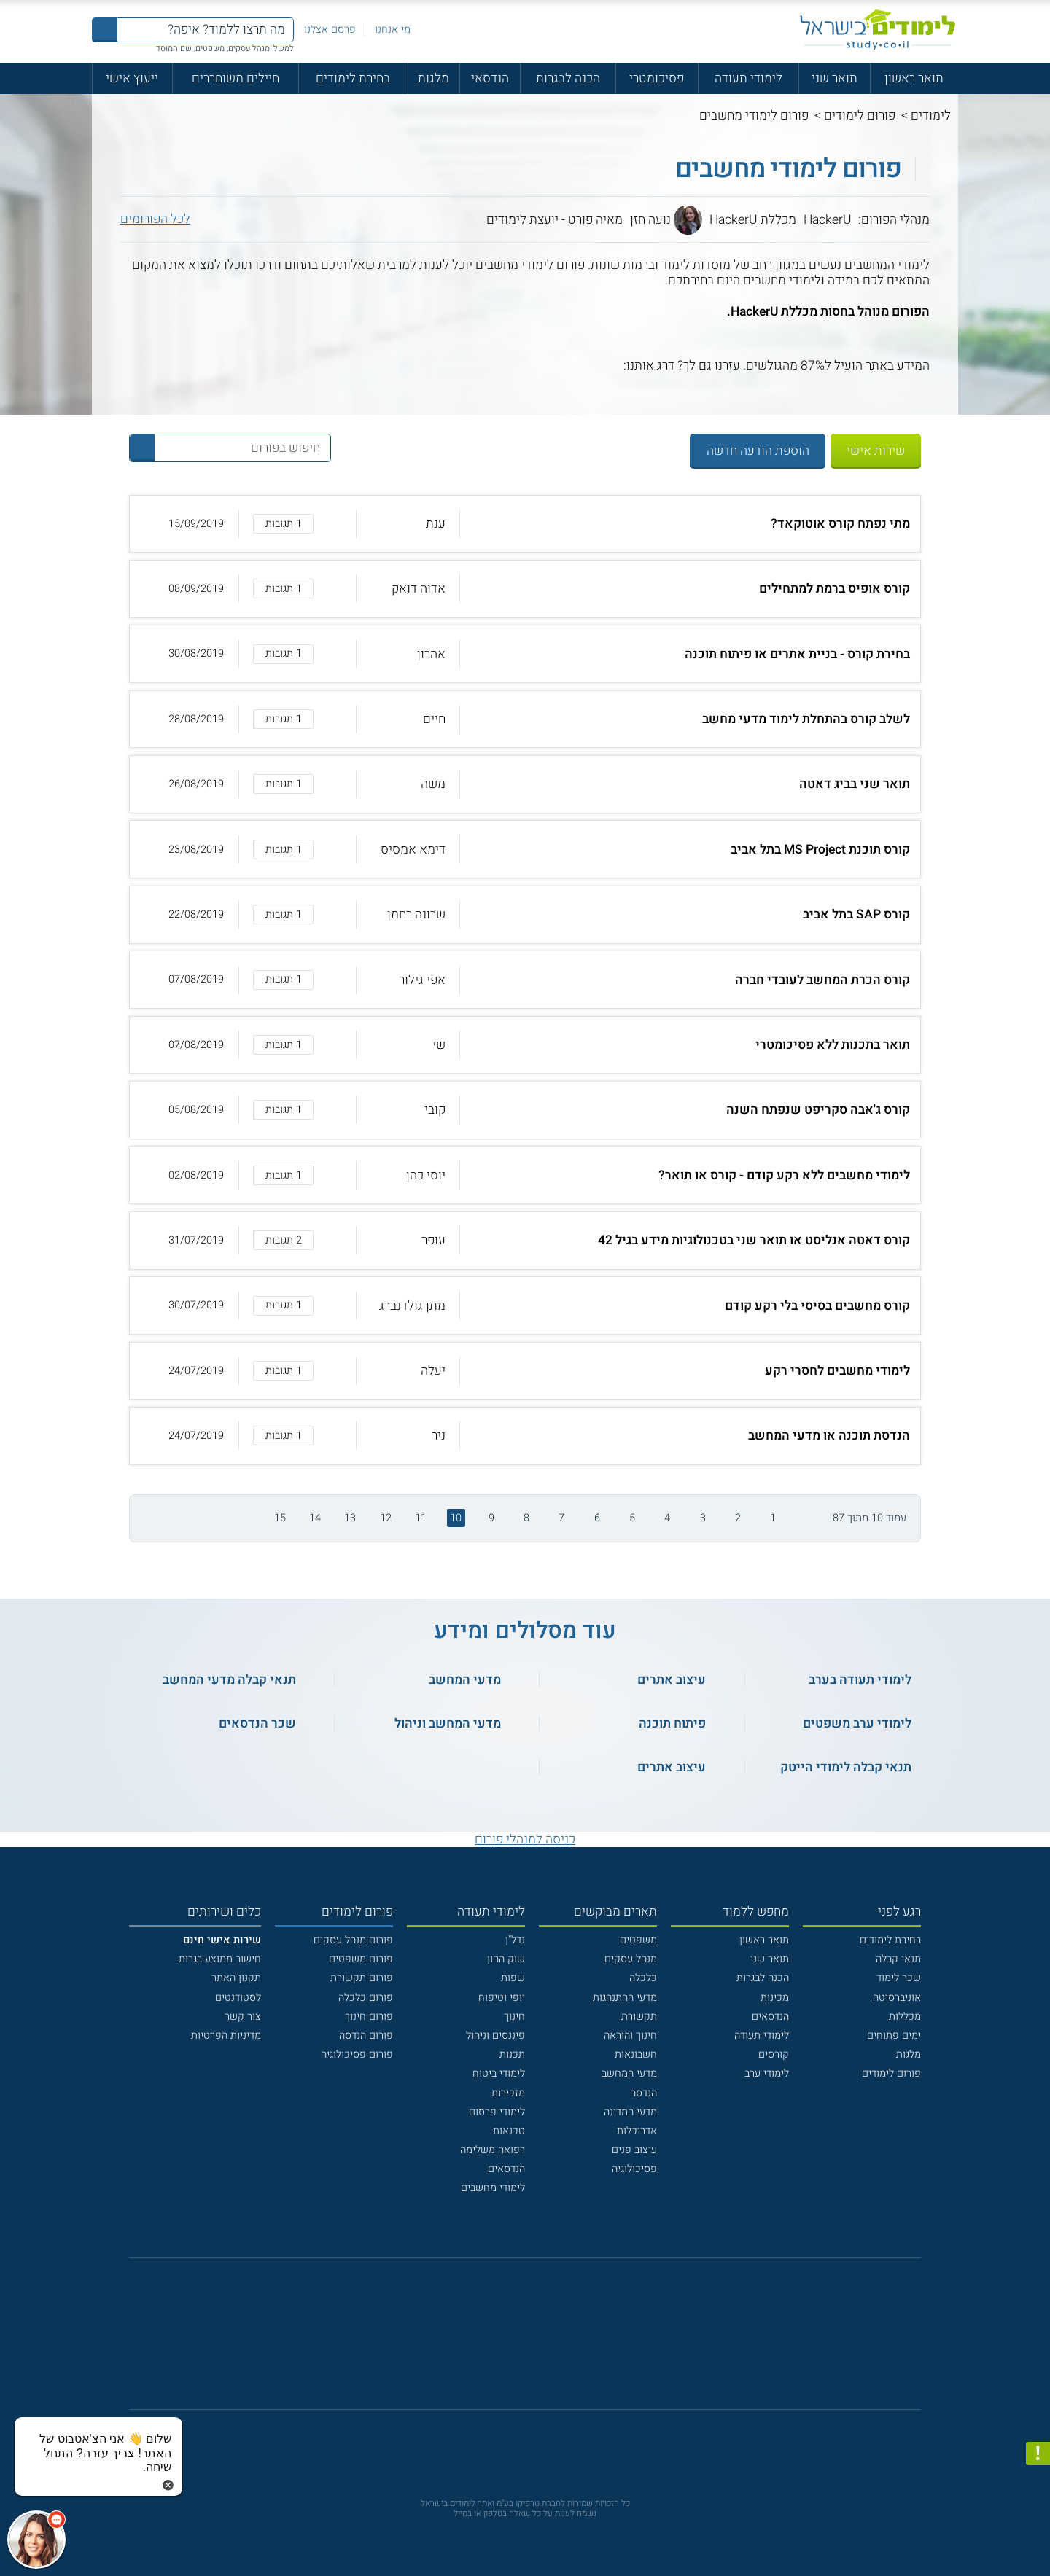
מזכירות (508, 2093)
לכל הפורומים (155, 219)
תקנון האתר (236, 1978)
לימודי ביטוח (498, 2073)
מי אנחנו (393, 29)
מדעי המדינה (630, 2112)
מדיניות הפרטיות (226, 2035)
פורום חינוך (369, 2016)
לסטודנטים (238, 1997)
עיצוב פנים (634, 2150)
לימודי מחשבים (493, 2188)
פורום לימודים (859, 115)
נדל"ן (515, 1940)
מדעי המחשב (629, 2073)
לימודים (931, 115)
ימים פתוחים (894, 2035)
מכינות (775, 1997)
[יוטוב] (544, 2341)
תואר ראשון (914, 78)
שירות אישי (876, 451)
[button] (525, 524)
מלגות (433, 78)
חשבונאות (636, 2054)
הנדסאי (490, 78)
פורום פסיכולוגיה (357, 2054)
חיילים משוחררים (235, 78)
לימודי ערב (766, 2073)
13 (350, 1518)
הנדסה (643, 2093)
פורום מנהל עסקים (353, 1940)
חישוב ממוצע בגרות (220, 1959)
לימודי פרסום (497, 2112)
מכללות (905, 2016)
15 (280, 1518)
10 (456, 1518)
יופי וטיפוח (501, 1997)
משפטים (638, 1940)
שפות (513, 1978)
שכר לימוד (898, 1978)
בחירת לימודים (353, 78)
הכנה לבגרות (568, 78)
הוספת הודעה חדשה (758, 451)
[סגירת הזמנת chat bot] (168, 2484)
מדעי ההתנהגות (625, 1997)
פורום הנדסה (366, 2035)
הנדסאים (770, 2016)
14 (315, 1518)
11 (421, 1518)
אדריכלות (637, 2131)
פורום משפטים (361, 1959)
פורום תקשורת (361, 1978)
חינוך (514, 2016)
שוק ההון (506, 1959)
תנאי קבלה (898, 1959)
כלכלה (643, 1978)
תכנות (512, 2054)
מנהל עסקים (630, 1959)
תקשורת (639, 2016)
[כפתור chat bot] (36, 2539)
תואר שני (835, 78)
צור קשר (243, 2016)
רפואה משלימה (492, 2150)
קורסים (773, 2054)
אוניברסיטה (897, 1997)
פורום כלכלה (365, 1997)
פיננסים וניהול (495, 2035)
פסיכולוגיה (634, 2169)
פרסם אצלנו (330, 29)
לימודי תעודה (748, 78)
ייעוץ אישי (132, 78)
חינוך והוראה (630, 2035)
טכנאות (509, 2131)
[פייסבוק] (514, 2342)
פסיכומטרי (656, 78)
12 (386, 1518)
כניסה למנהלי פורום (525, 1839)
